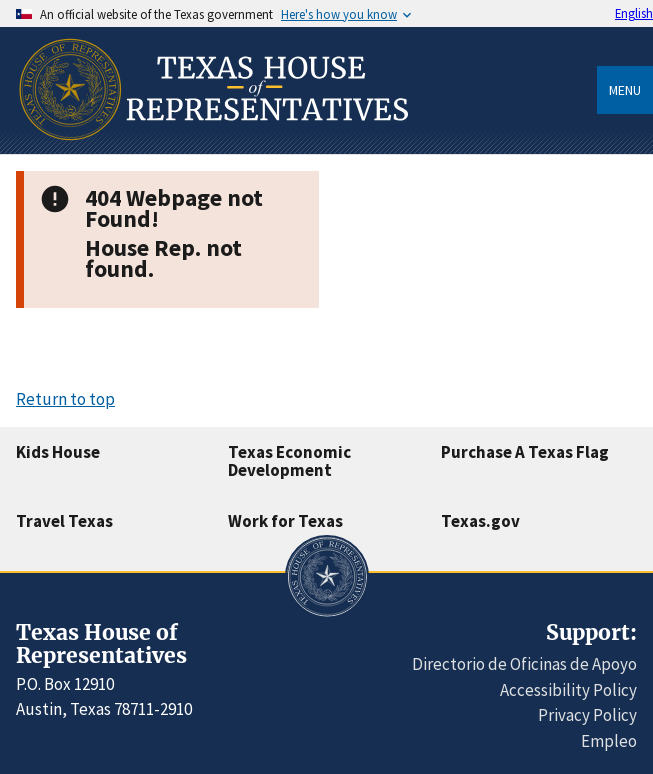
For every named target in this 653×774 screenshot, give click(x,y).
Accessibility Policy (568, 690)
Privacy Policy (587, 715)
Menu (625, 90)
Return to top (65, 399)
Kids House (58, 452)
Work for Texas (285, 521)
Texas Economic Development (289, 461)
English (634, 13)
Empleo (609, 741)
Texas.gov (480, 521)
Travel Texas (64, 521)
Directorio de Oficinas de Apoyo (524, 664)
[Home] (212, 146)
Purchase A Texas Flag (525, 452)
